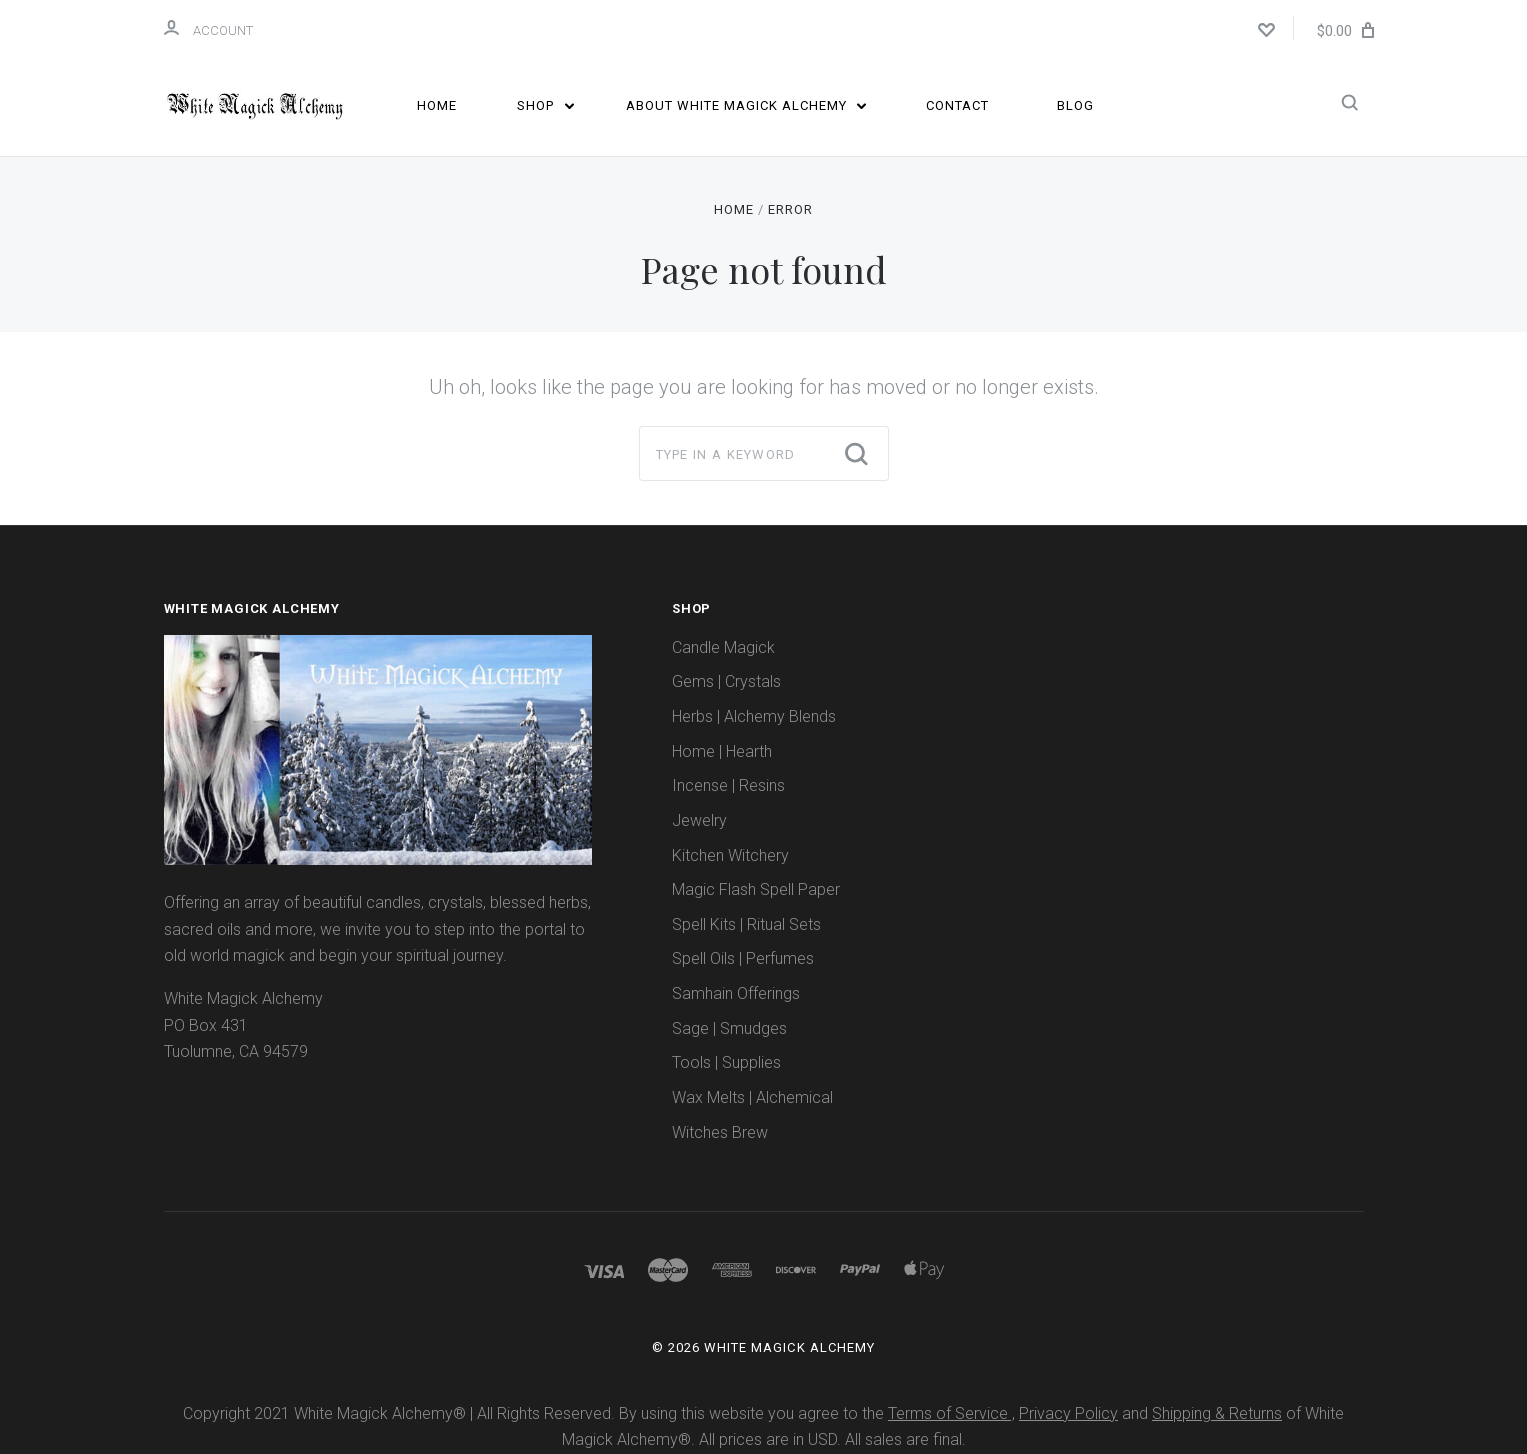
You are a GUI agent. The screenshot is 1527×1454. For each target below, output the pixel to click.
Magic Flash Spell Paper (756, 889)
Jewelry (699, 820)
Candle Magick (723, 647)
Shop (545, 105)
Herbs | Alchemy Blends (754, 716)
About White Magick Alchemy (746, 105)
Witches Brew (720, 1132)
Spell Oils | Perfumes (743, 958)
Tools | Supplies (726, 1062)
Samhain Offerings (736, 993)
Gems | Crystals (726, 681)
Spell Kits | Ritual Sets (746, 924)
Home (437, 105)
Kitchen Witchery (730, 855)
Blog (1075, 105)
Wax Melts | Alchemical (752, 1097)
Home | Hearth (722, 751)
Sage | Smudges (729, 1028)
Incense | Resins (728, 785)
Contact (957, 105)
